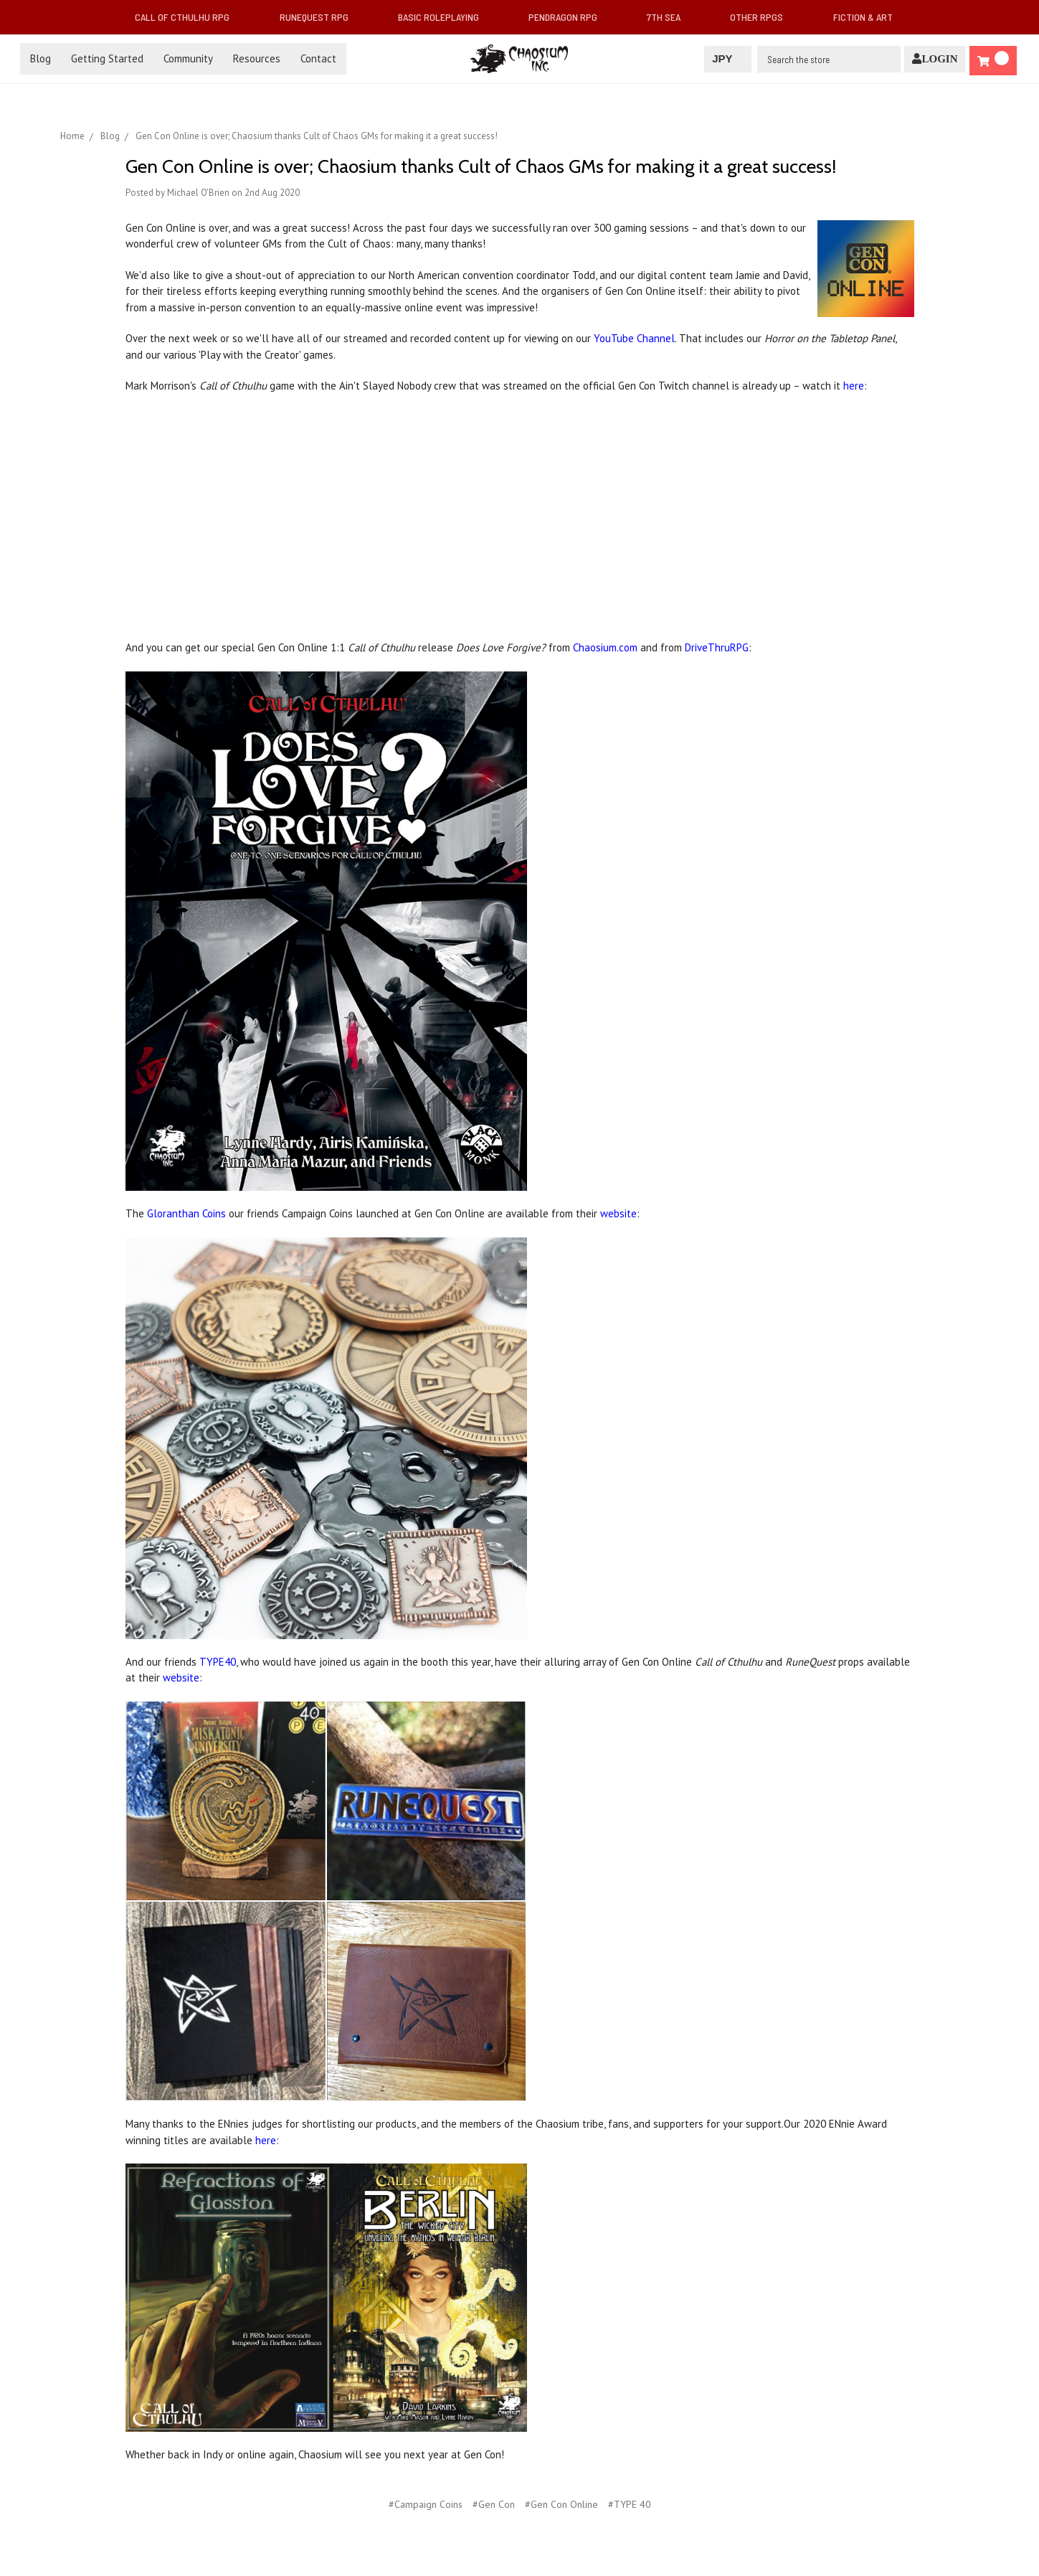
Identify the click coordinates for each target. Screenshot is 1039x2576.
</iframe (326, 523)
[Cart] (993, 60)
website (618, 1213)
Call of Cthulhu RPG (188, 17)
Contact (318, 58)
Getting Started (107, 58)
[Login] (934, 59)
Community (188, 58)
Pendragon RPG (568, 17)
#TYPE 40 (629, 2504)
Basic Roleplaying (444, 17)
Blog (40, 58)
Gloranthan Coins (186, 1213)
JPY (727, 58)
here (853, 385)
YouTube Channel (634, 338)
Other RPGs (762, 17)
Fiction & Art (868, 17)
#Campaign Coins (425, 2504)
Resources (256, 58)
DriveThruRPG (717, 647)
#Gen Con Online (561, 2504)
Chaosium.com (605, 647)
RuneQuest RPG (320, 17)
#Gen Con (494, 2504)
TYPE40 (217, 1662)
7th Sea (669, 17)
